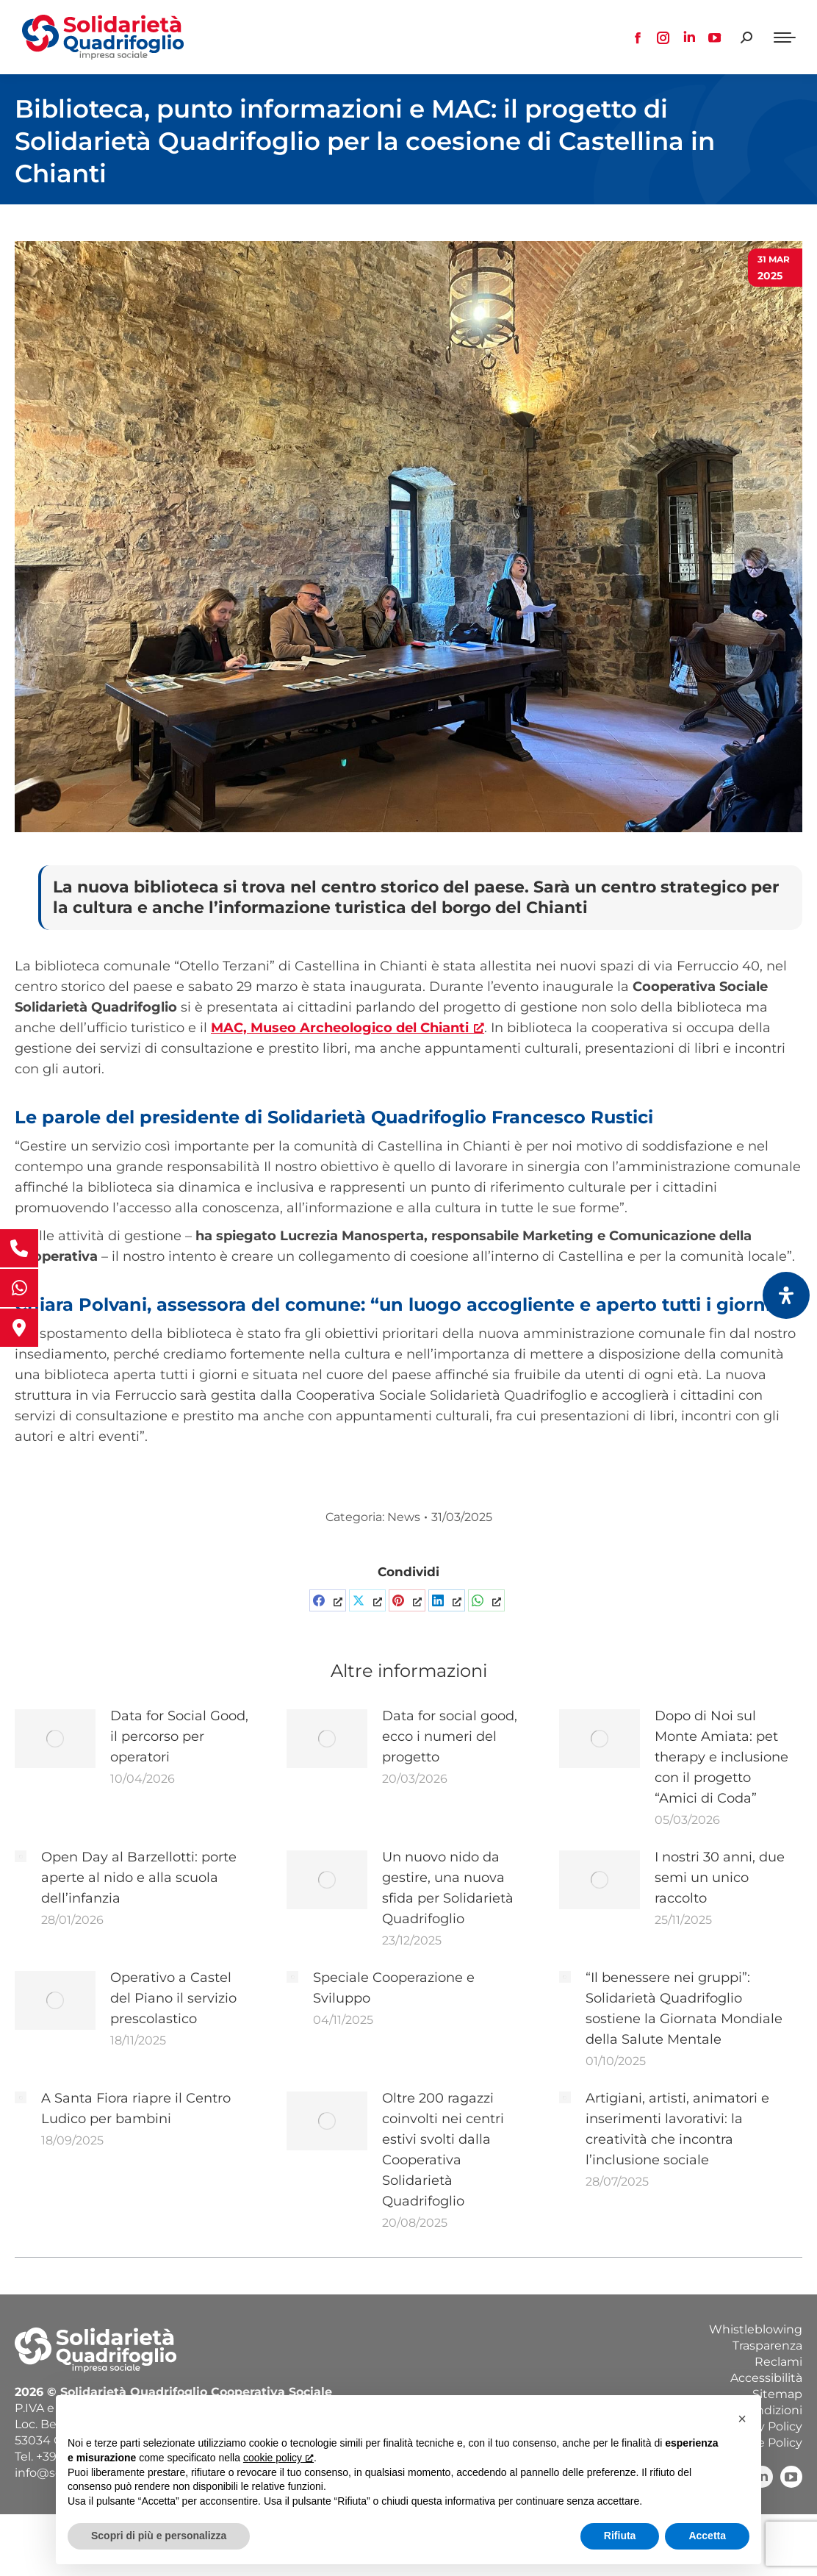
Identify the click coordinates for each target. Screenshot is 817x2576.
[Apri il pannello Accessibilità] (786, 1295)
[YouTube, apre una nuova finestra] (791, 2477)
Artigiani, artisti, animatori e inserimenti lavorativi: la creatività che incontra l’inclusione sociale (677, 2129)
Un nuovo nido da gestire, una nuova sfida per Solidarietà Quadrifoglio (448, 1888)
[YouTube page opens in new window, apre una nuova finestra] (715, 37)
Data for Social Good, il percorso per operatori (179, 1736)
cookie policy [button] (278, 2458)
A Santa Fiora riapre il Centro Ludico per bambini (136, 2108)
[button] (742, 2418)
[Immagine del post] (55, 1738)
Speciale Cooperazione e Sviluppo (394, 1987)
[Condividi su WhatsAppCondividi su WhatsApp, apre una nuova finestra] (486, 1600)
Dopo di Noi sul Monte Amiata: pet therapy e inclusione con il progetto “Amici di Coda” (721, 1757)
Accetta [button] (707, 2535)
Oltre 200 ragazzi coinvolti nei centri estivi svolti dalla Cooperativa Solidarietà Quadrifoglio (443, 2149)
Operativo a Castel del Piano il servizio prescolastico (173, 1998)
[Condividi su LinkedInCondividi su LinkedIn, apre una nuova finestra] (446, 1600)
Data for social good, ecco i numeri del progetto (449, 1736)
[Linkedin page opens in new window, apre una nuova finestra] (689, 37)
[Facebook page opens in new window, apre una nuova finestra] (638, 37)
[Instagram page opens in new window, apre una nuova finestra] (663, 37)
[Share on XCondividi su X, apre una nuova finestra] (367, 1600)
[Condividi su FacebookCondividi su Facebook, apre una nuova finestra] (327, 1600)
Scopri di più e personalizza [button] (158, 2535)
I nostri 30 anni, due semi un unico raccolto (720, 1877)
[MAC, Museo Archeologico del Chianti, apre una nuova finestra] (347, 1028)
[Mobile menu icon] (784, 37)
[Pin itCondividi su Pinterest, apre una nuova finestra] (407, 1600)
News (403, 1517)
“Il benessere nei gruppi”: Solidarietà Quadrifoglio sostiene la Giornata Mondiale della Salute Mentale (684, 2008)
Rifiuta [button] (620, 2535)
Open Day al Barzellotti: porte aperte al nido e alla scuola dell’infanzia (139, 1877)
